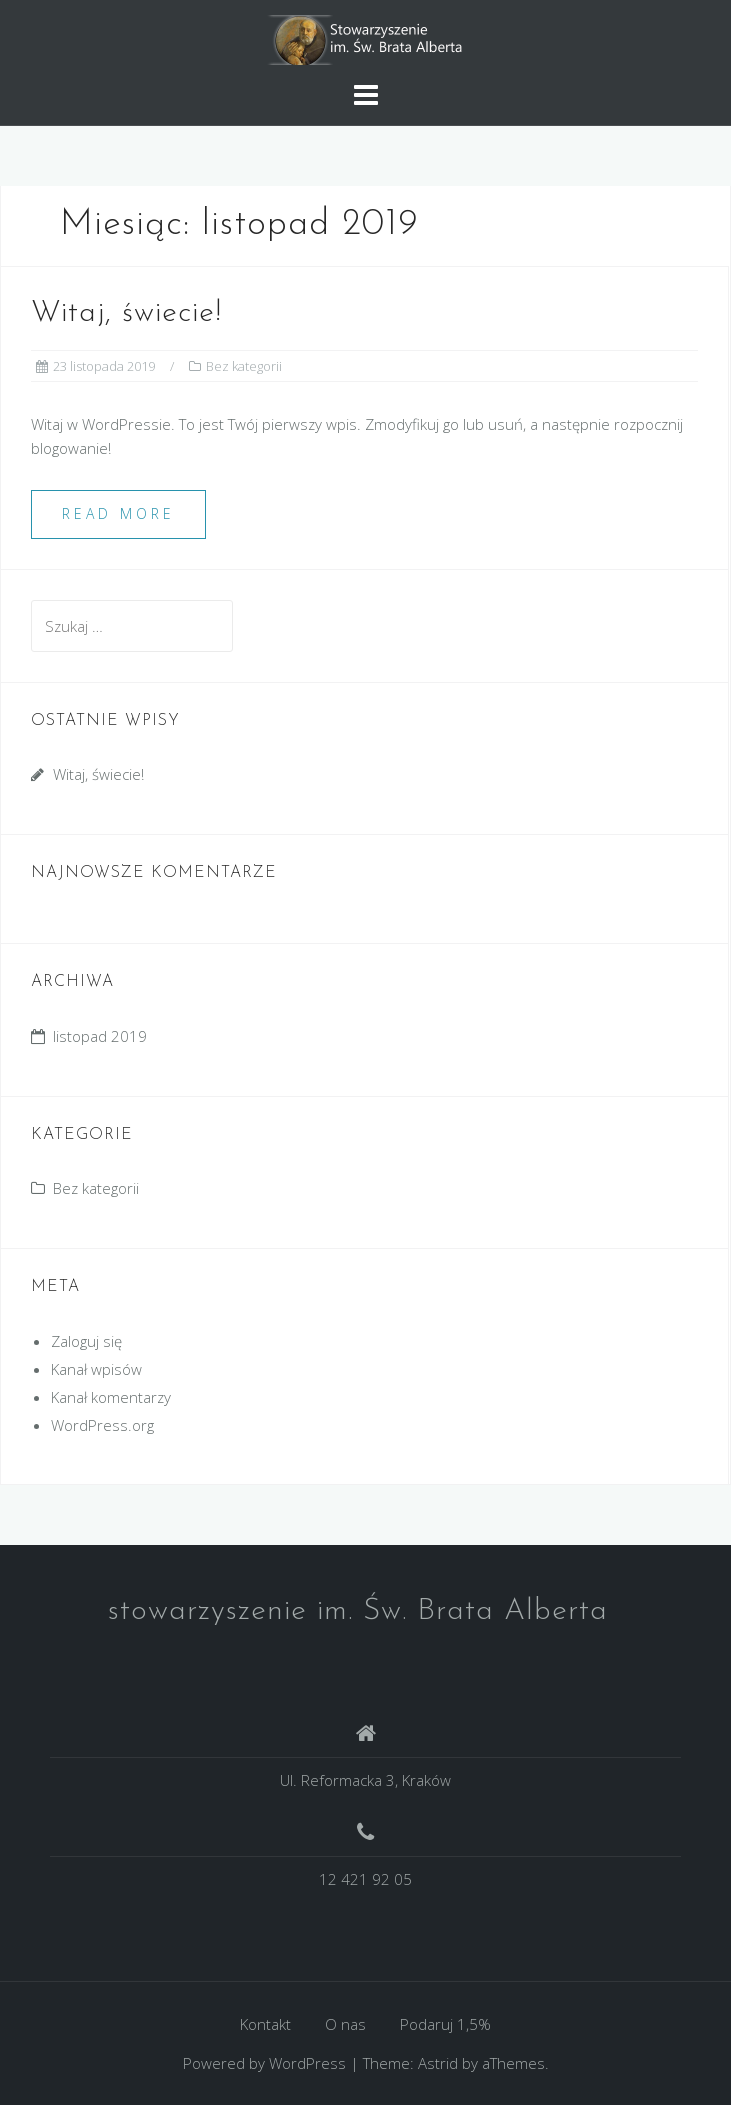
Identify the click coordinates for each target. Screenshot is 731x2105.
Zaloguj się (86, 1341)
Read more (118, 513)
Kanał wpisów (96, 1369)
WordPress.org (102, 1425)
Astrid (438, 2063)
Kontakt (265, 2024)
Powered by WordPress (264, 2063)
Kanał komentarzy (111, 1397)
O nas (345, 2024)
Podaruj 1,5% (445, 2024)
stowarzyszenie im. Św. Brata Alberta (358, 1611)
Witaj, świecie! (126, 313)
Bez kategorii (244, 366)
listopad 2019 (100, 1036)
